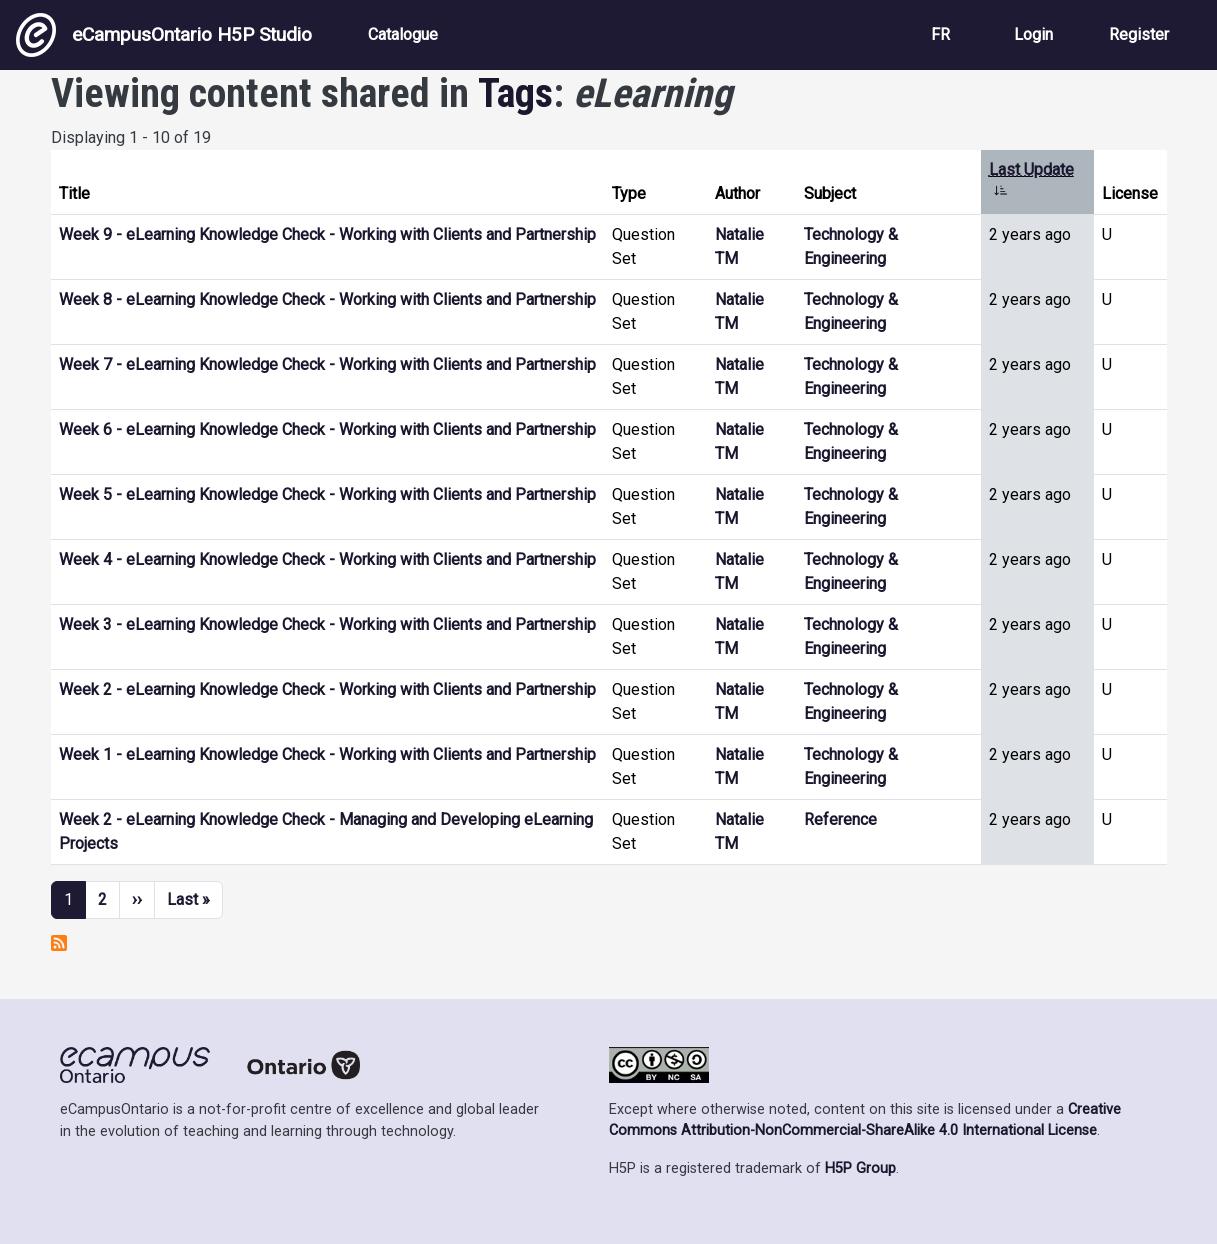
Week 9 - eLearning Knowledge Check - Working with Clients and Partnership (327, 234)
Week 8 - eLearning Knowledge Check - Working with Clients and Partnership (327, 299)
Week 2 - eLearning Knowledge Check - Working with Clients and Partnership (327, 689)
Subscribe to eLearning (59, 943)
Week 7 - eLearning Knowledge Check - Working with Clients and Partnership (327, 364)
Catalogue (403, 34)
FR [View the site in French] (940, 34)
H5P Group (860, 1168)
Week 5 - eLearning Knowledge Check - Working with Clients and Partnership (327, 494)
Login (1033, 34)
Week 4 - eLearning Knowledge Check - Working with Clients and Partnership (327, 559)
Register (1139, 34)
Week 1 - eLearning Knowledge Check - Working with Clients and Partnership (327, 754)
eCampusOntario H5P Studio (164, 35)
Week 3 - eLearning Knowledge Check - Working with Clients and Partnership (327, 624)
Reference (840, 819)
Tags (515, 93)
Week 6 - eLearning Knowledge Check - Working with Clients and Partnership (327, 429)
